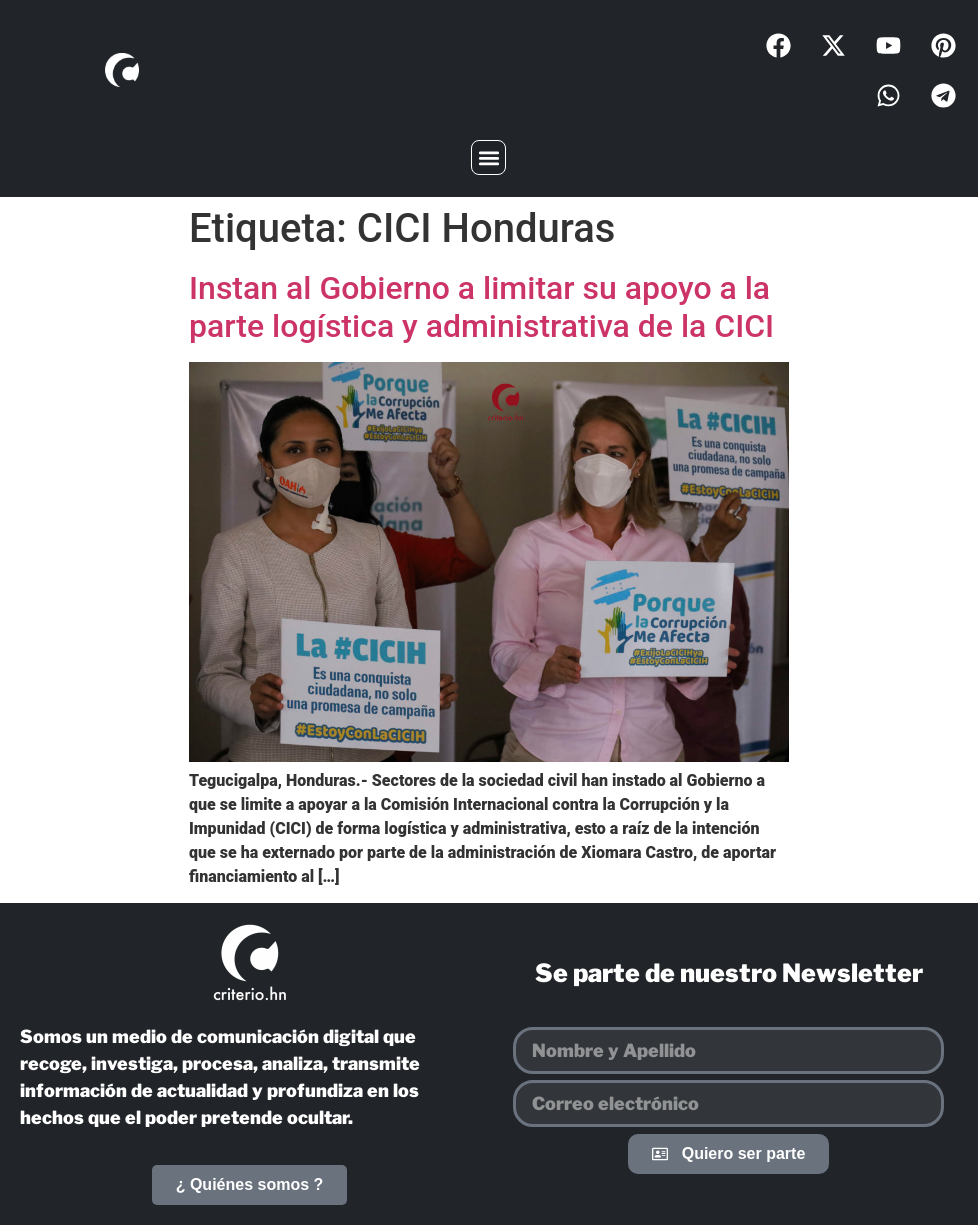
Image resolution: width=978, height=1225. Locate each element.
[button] (488, 157)
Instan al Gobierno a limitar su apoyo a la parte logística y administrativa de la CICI (481, 307)
